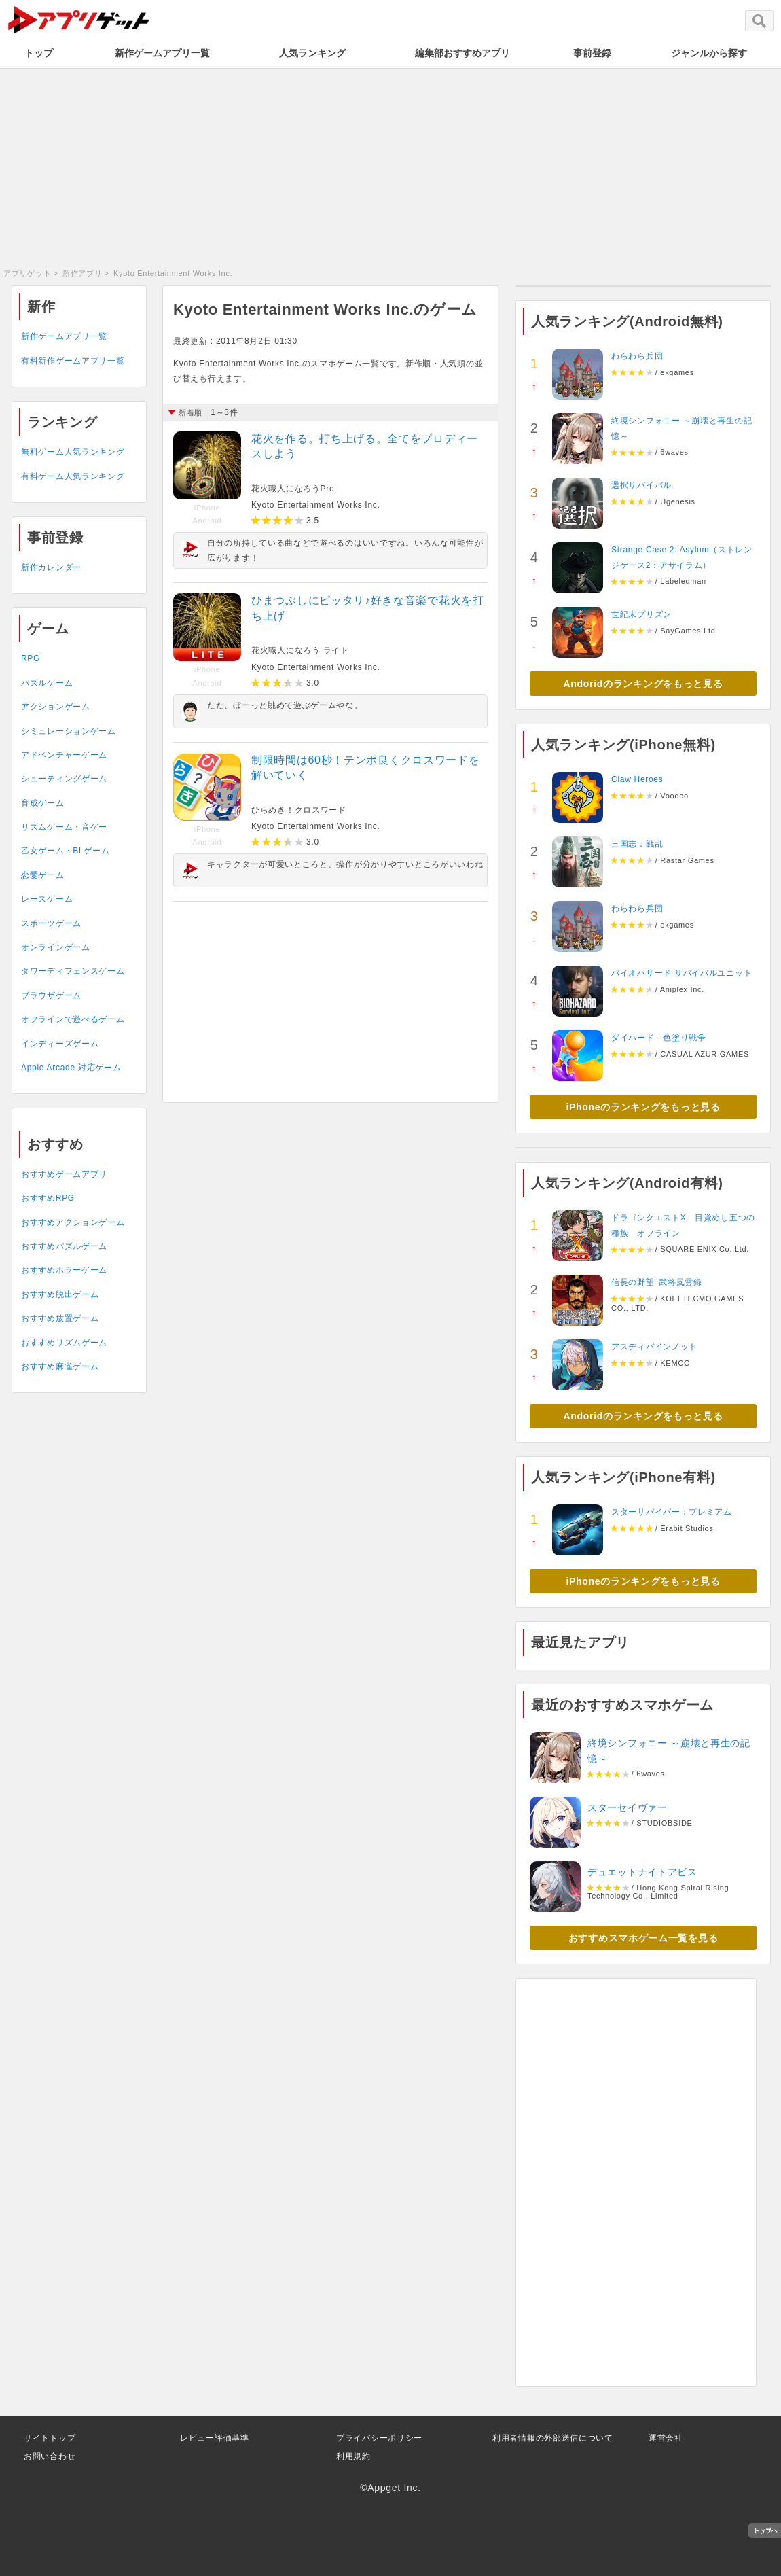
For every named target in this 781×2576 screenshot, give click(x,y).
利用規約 (353, 2456)
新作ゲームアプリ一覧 (162, 53)
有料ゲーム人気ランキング (72, 476)
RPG (30, 658)
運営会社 (666, 2438)
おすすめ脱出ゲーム (59, 1294)
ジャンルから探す (709, 53)
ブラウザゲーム (51, 995)
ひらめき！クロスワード (298, 810)
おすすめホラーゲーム (64, 1270)
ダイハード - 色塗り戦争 (658, 1037)
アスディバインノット (654, 1347)
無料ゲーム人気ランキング (72, 452)
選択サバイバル (641, 485)
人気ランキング (312, 53)
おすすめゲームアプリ (64, 1174)
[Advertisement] (390, 166)
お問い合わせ (49, 2456)
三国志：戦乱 (637, 844)
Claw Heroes (637, 779)
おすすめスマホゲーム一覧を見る (643, 1938)
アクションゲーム (55, 706)
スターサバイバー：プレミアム (671, 1512)
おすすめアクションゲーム (72, 1222)
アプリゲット (27, 273)
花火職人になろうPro (292, 488)
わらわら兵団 (637, 356)
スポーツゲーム (51, 923)
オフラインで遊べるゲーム (72, 1019)
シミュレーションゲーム (68, 731)
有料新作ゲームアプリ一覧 (72, 361)
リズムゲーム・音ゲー (64, 827)
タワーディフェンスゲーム (72, 971)
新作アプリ (82, 273)
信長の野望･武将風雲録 (656, 1282)
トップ (38, 53)
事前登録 (592, 53)
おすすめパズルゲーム (64, 1246)
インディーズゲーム (59, 1043)
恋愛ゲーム (43, 875)
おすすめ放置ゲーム (59, 1318)
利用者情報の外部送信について (552, 2438)
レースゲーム (47, 899)
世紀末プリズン (641, 614)
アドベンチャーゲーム (64, 755)
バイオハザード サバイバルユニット (681, 973)
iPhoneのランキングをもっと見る (643, 1106)
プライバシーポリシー (379, 2438)
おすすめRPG (48, 1198)
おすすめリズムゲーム (64, 1342)
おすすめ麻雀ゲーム (59, 1366)
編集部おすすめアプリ (462, 53)
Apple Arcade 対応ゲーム (71, 1067)
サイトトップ (49, 2438)
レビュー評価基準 (214, 2438)
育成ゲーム (43, 803)
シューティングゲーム (64, 778)
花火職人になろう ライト (300, 650)
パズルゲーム (47, 683)
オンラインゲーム (55, 947)
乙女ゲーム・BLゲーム (65, 850)
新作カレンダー (51, 567)
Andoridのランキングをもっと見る (643, 683)
